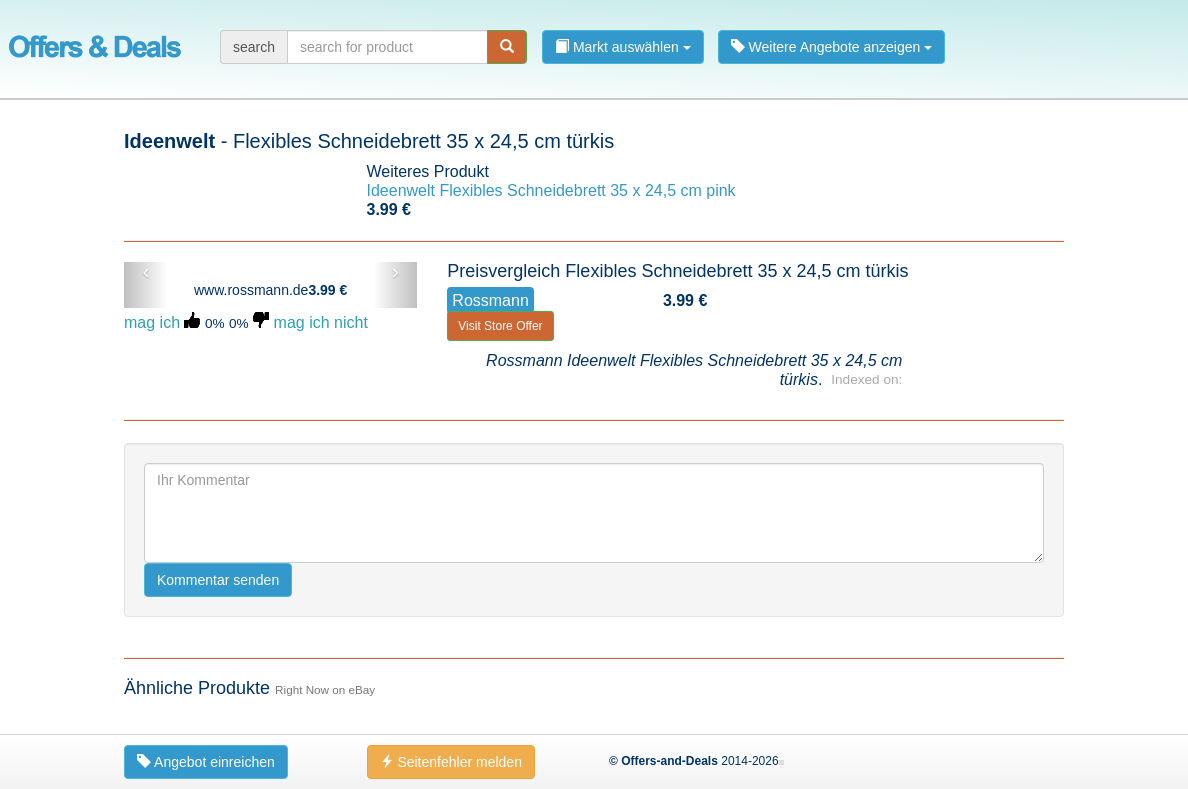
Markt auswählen (623, 47)
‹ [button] (146, 272)
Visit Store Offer (500, 326)
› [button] (395, 272)
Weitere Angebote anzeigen (832, 47)
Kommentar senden (218, 580)
